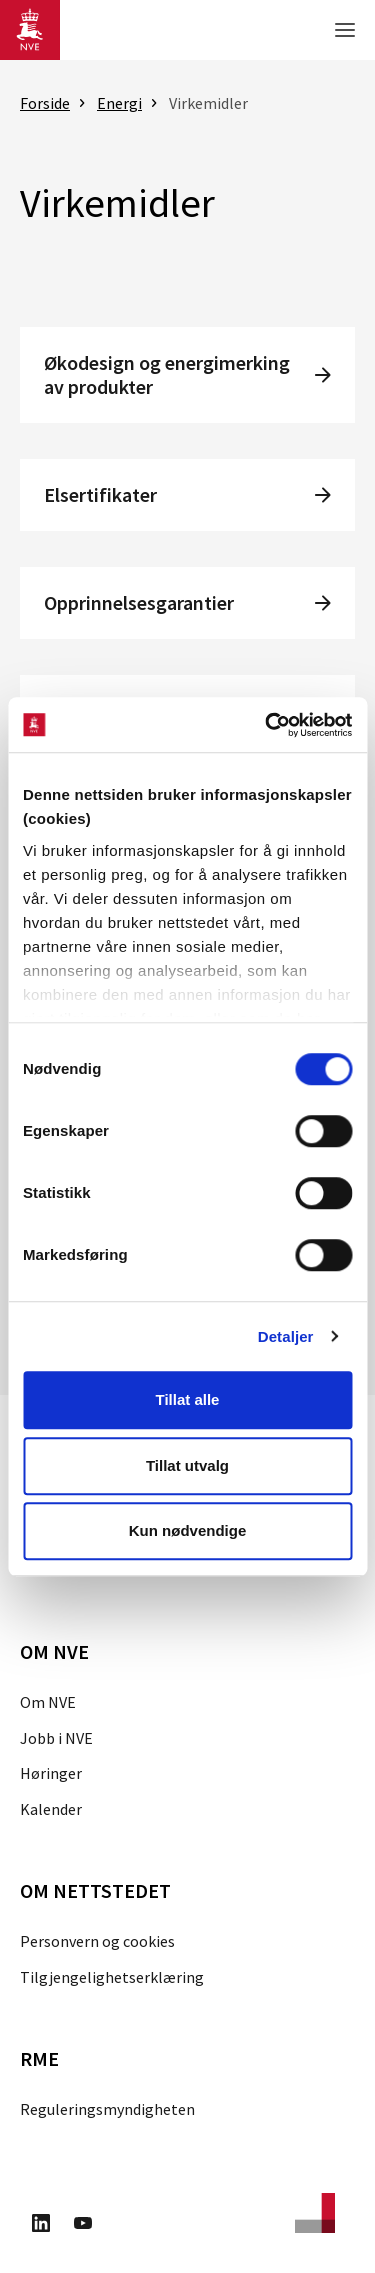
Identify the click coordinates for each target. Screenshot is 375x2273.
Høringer (51, 1773)
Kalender (51, 1809)
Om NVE (48, 1702)
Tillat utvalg (187, 1465)
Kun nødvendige (188, 1530)
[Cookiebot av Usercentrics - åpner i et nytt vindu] (267, 725)
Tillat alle (188, 1399)
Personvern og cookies (97, 1941)
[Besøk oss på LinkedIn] (41, 2226)
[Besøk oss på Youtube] (83, 2226)
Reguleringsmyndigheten (107, 2109)
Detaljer (286, 1336)
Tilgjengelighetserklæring (112, 1977)
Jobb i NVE (56, 1738)
